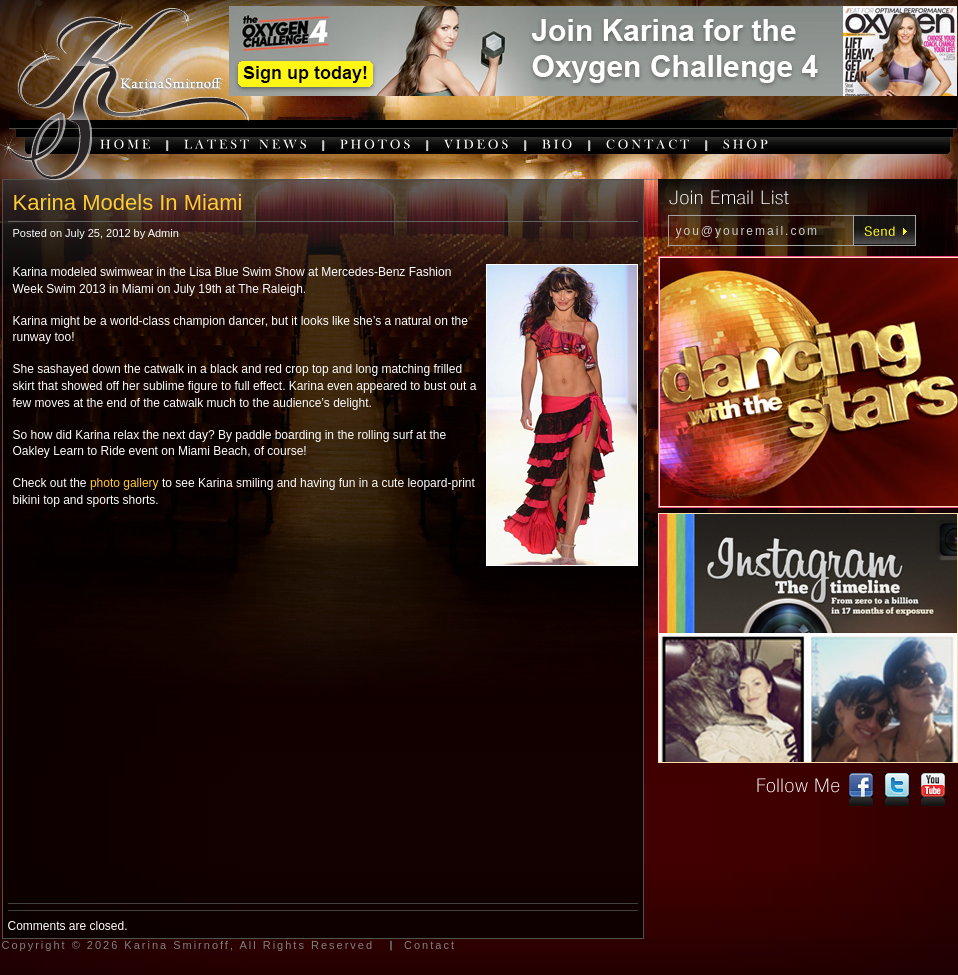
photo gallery (124, 483)
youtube (933, 790)
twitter (897, 790)
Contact (430, 945)
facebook (861, 790)
